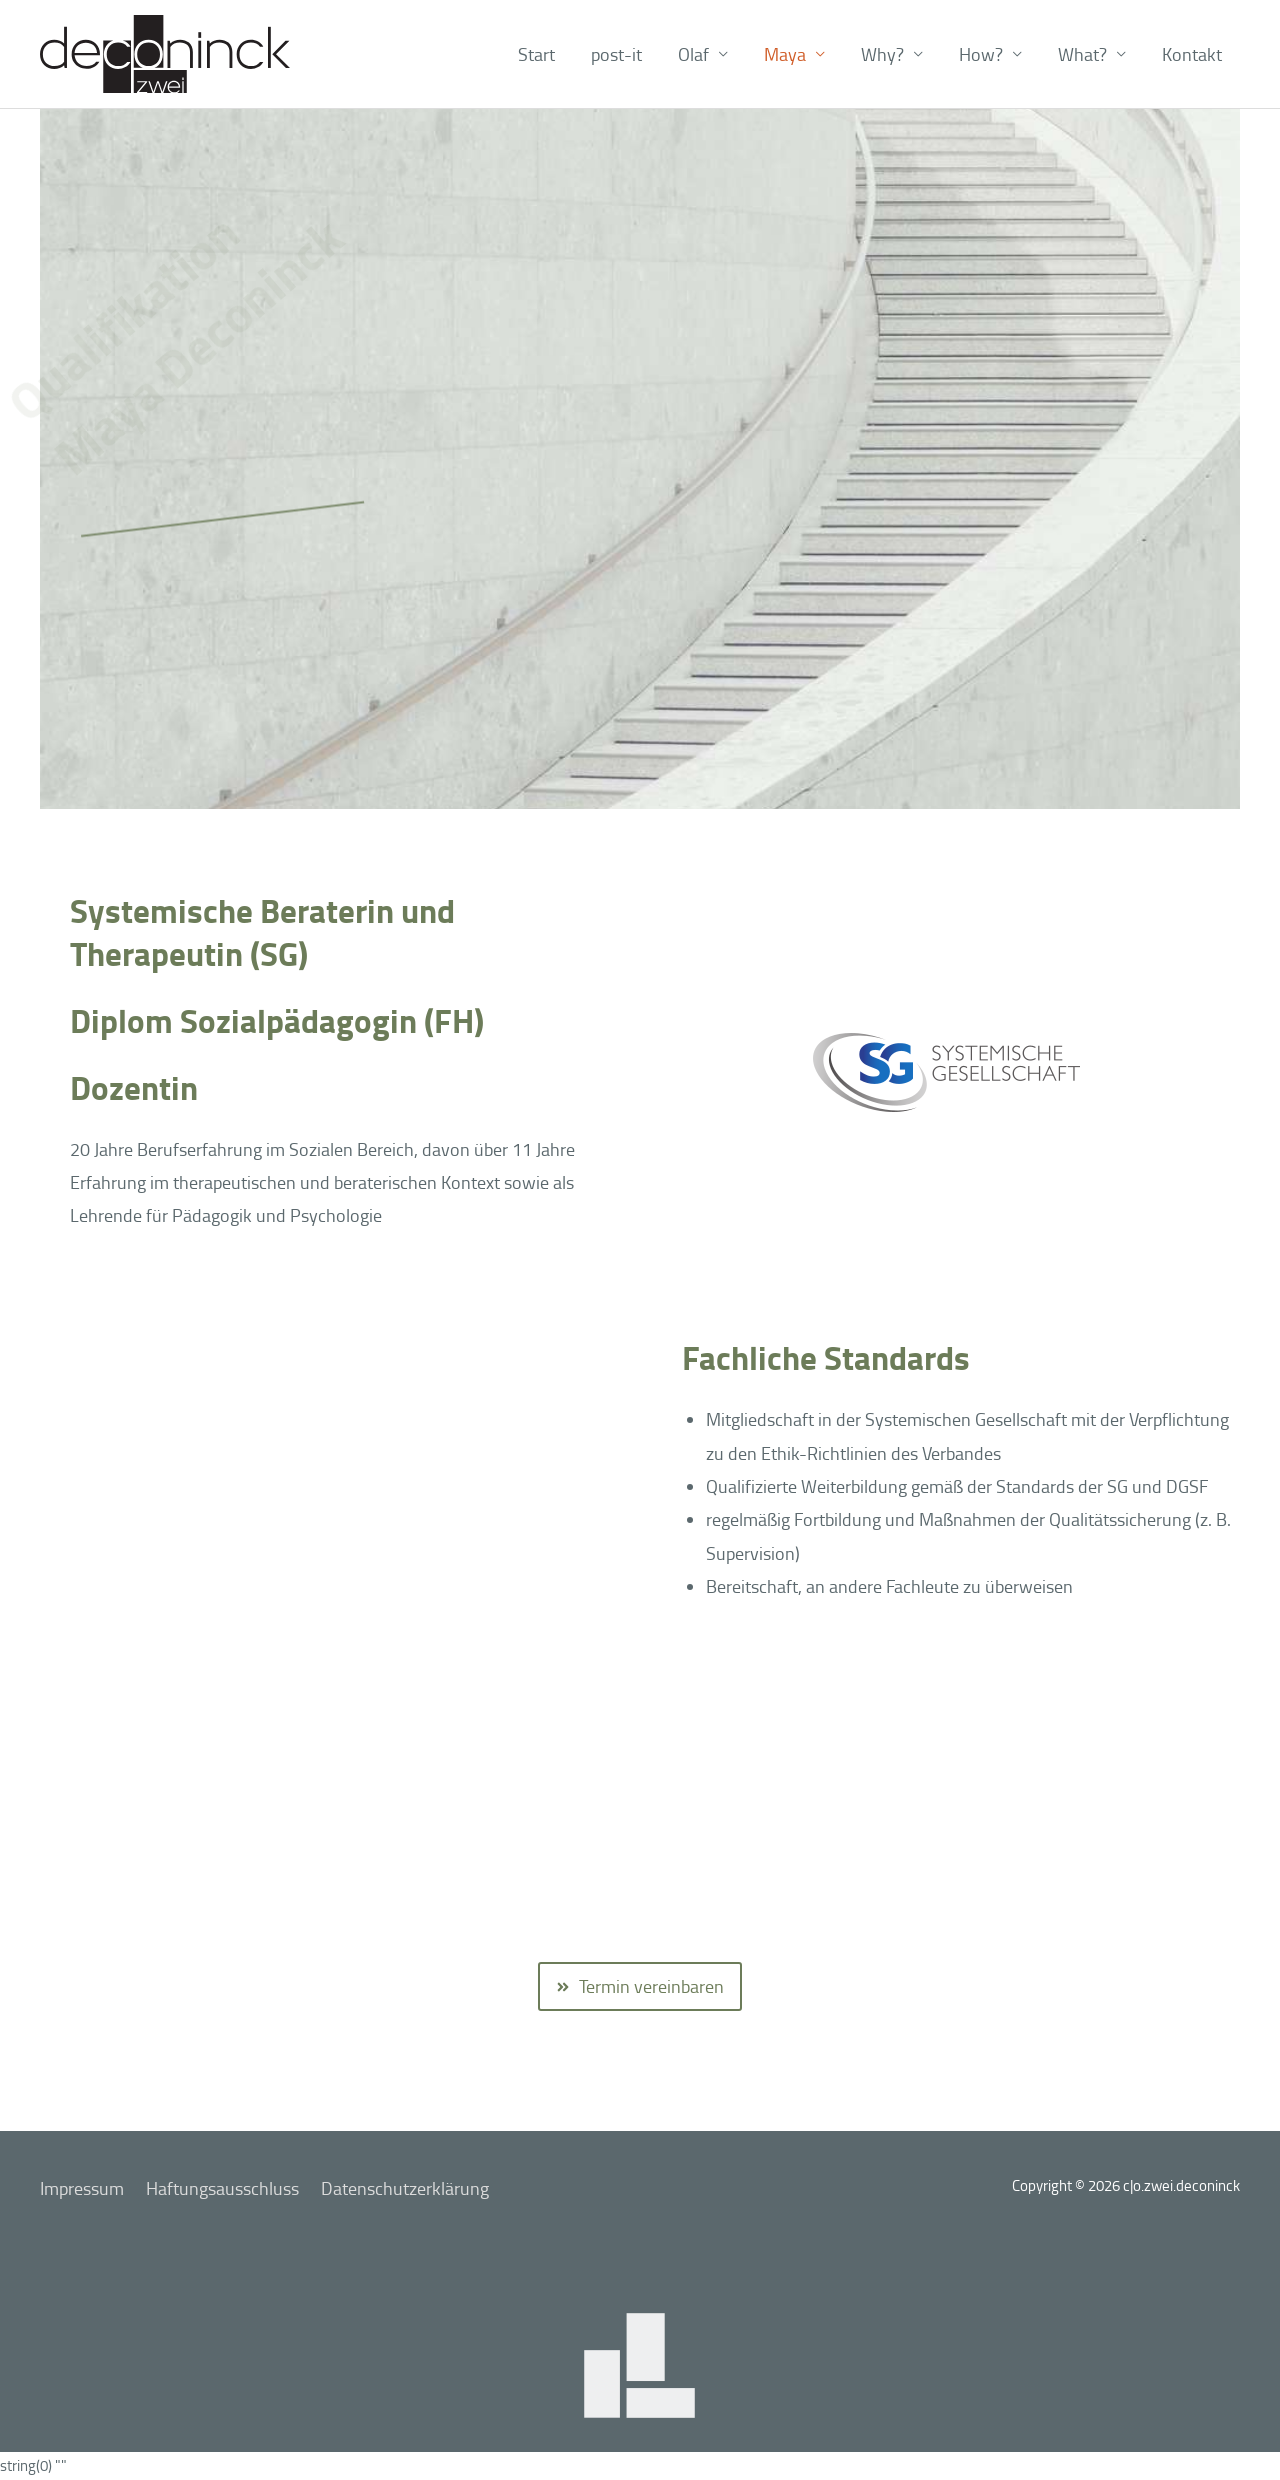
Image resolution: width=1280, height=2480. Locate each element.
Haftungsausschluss (222, 2188)
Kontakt (1192, 54)
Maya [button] (785, 54)
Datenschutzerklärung (405, 2188)
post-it (616, 54)
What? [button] (1082, 54)
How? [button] (981, 54)
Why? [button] (882, 54)
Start (536, 54)
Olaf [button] (693, 54)
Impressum (82, 2188)
